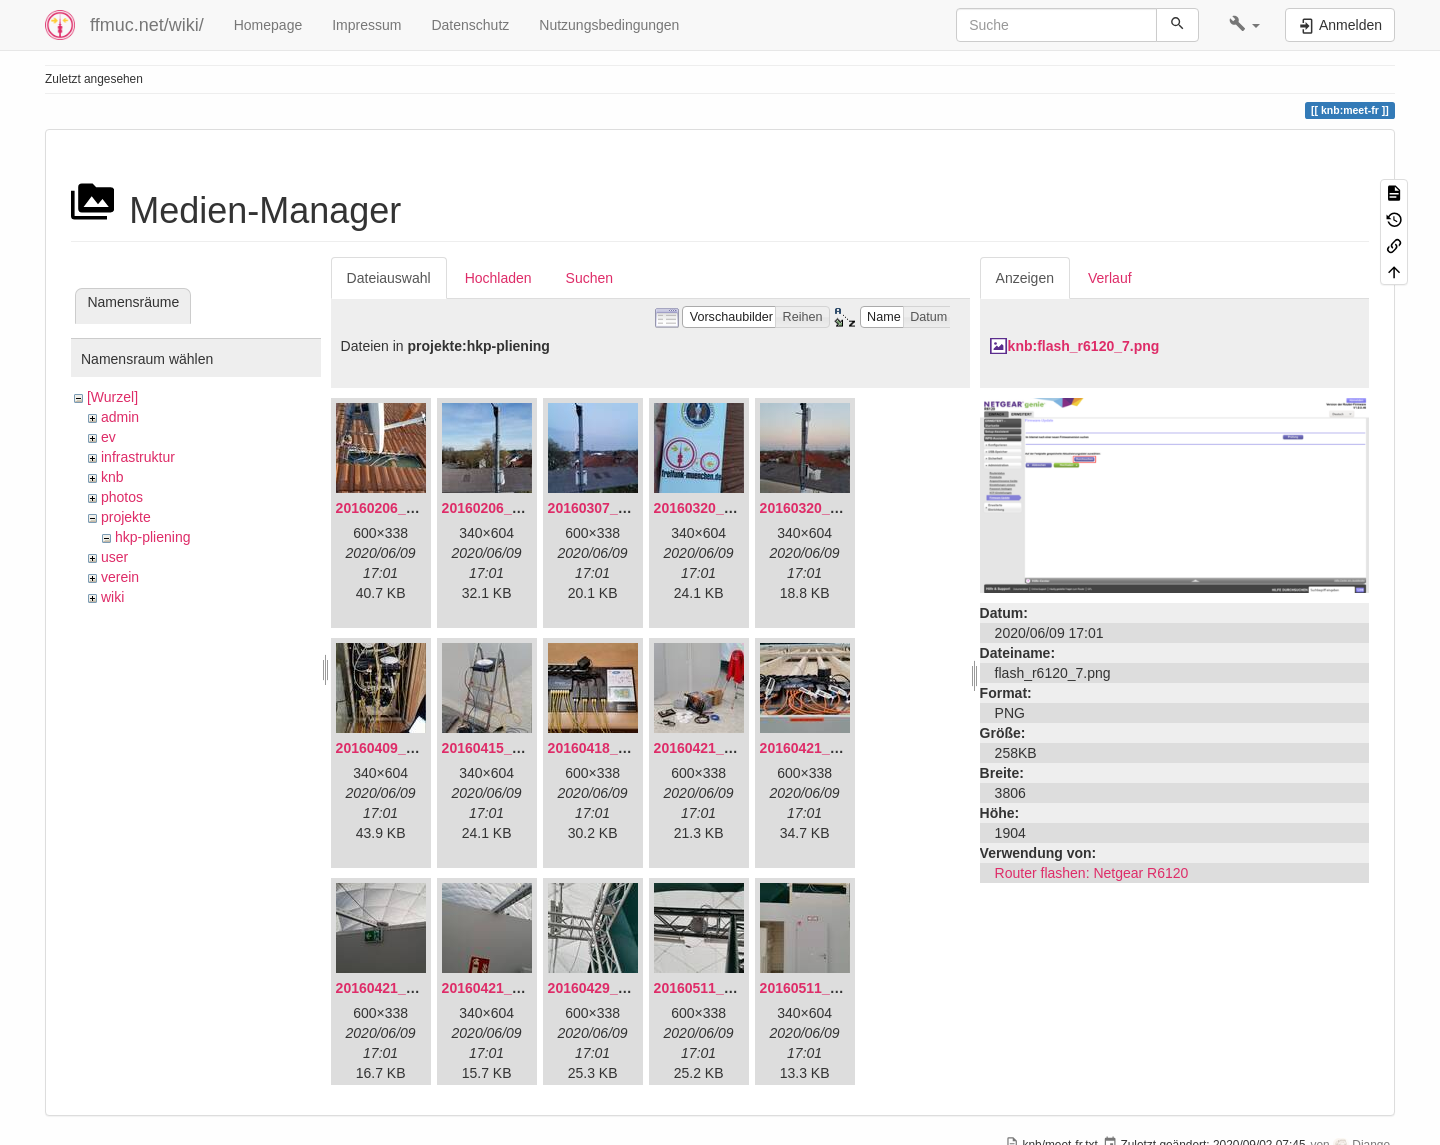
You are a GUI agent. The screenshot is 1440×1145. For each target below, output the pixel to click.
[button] (1244, 25)
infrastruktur (138, 457)
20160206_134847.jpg (407, 508)
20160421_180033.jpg (831, 748)
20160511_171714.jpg (831, 988)
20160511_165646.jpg (725, 988)
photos (122, 497)
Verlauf (1110, 278)
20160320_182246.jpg (831, 508)
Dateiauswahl (389, 278)
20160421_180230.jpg (513, 988)
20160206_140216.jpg (513, 508)
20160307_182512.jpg (619, 508)
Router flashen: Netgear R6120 (1092, 873)
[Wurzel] (112, 397)
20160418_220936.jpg (619, 748)
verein (120, 577)
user (114, 557)
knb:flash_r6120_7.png (1084, 346)
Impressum (366, 25)
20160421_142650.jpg (725, 748)
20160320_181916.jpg (725, 508)
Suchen (589, 278)
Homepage (268, 25)
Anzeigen (1025, 278)
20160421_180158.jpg (407, 988)
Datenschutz (470, 25)
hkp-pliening (153, 537)
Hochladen (498, 278)
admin (120, 417)
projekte (126, 517)
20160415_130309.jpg (513, 748)
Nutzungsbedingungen (609, 25)
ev (108, 437)
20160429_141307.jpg (619, 988)
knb (112, 477)
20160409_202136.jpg (407, 748)
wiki (112, 597)
